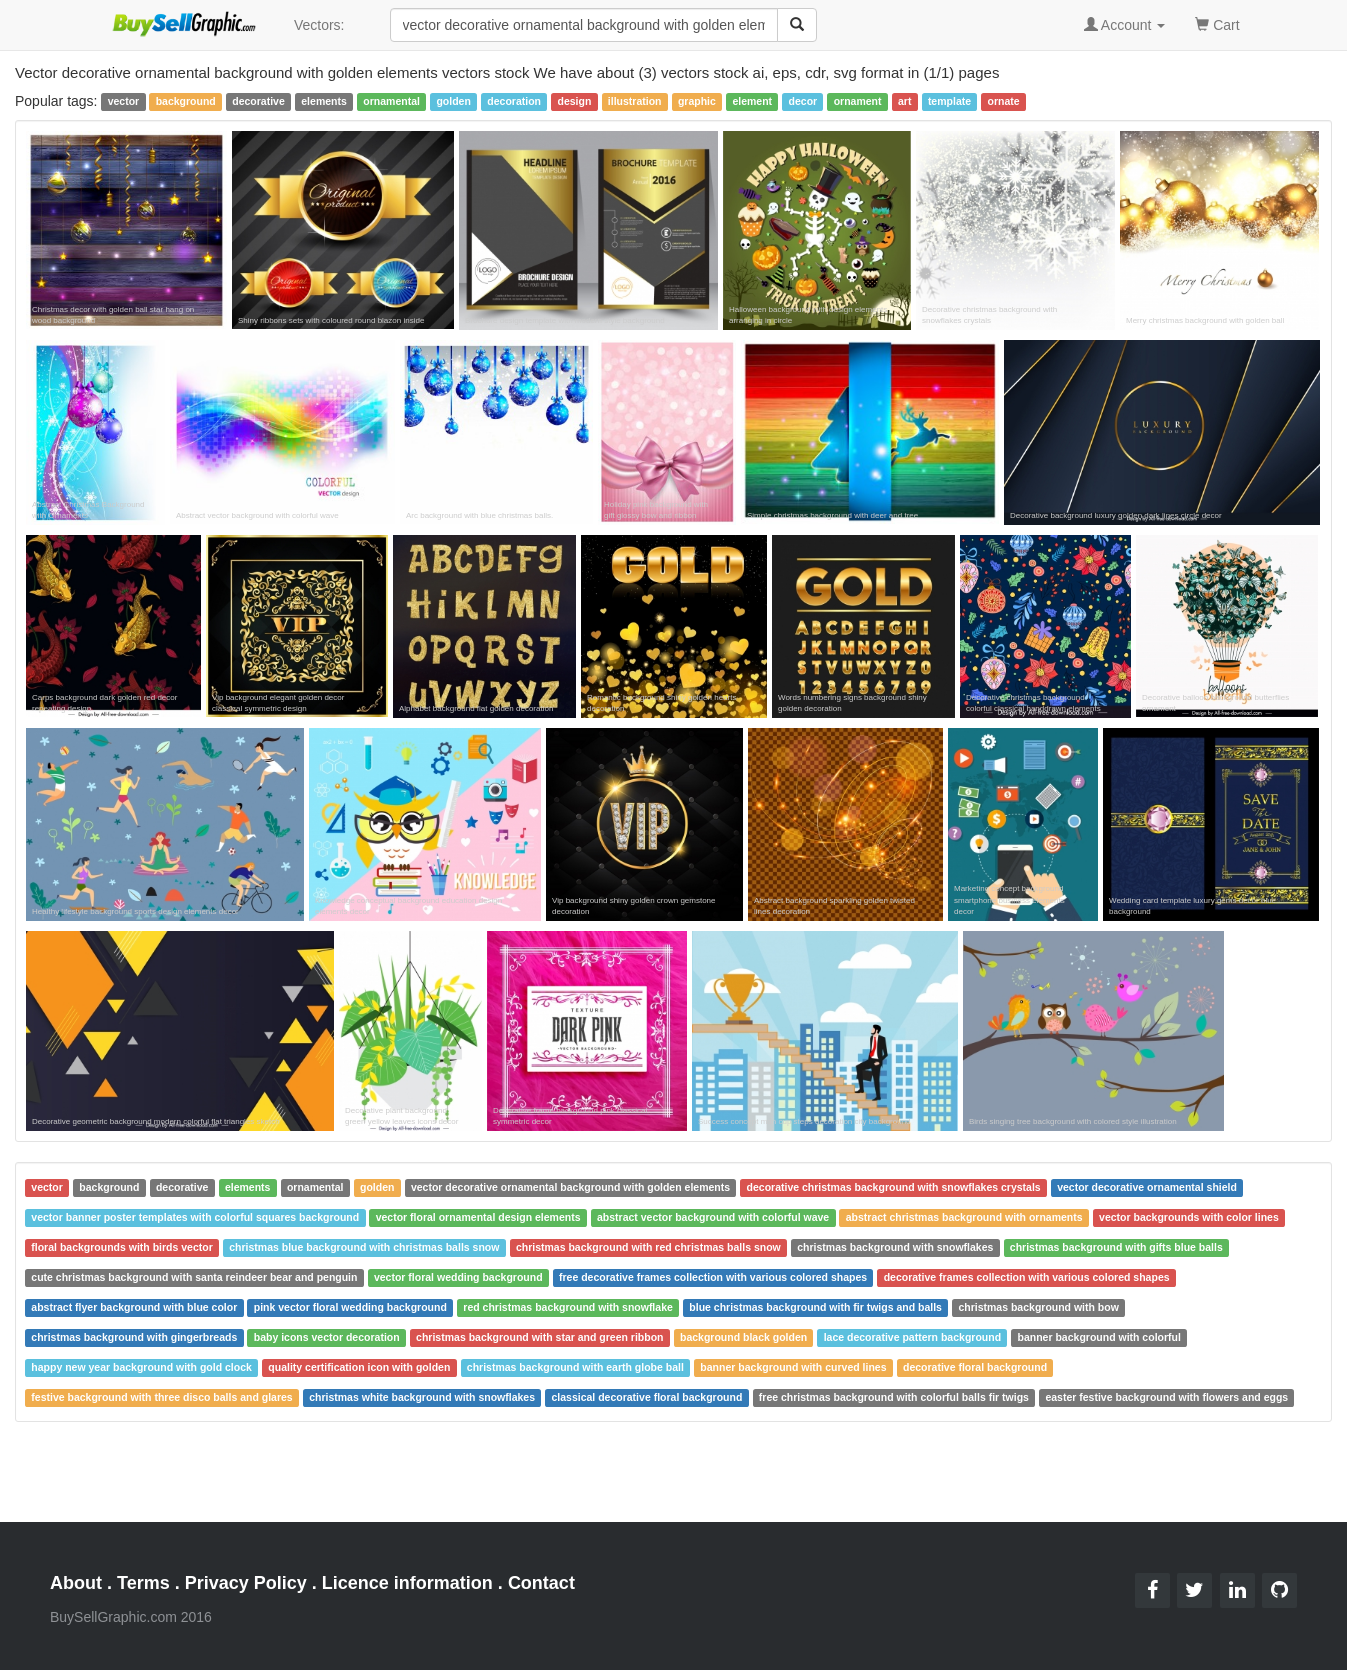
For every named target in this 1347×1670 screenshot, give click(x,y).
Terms (143, 1583)
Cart (1217, 23)
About (76, 1583)
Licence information (407, 1583)
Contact (541, 1583)
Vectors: (319, 25)
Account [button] (1125, 25)
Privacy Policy (246, 1583)
